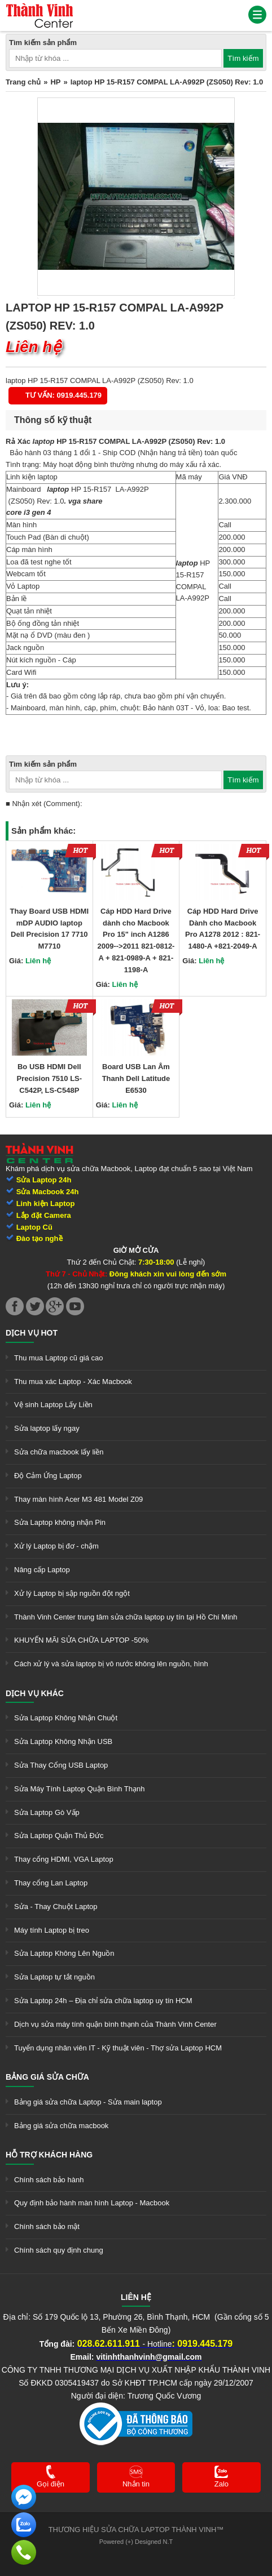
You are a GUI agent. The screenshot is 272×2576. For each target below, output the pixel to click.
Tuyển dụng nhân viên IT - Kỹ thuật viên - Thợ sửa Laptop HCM (118, 2048)
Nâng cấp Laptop (42, 1569)
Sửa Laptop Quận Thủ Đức (59, 1835)
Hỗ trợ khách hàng (49, 2154)
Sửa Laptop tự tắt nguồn (54, 1977)
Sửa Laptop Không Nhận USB (63, 1741)
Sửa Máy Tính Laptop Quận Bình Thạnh (79, 1789)
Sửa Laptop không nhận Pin (60, 1522)
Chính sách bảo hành (49, 2179)
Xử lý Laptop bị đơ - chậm (56, 1546)
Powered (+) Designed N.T (136, 2541)
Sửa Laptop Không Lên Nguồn (64, 1953)
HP (55, 82)
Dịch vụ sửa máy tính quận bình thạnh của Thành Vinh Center (115, 2024)
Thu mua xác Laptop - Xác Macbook (73, 1381)
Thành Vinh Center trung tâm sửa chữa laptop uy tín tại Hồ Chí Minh (126, 1617)
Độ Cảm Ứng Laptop (48, 1475)
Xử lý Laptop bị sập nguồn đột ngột (72, 1593)
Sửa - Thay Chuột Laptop (56, 1906)
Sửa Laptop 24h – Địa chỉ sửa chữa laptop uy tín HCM (103, 2000)
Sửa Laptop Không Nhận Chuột (65, 1718)
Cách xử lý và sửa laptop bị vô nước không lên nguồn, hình (111, 1664)
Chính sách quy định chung (58, 2250)
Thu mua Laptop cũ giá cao (58, 1358)
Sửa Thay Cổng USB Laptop (61, 1765)
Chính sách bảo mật (47, 2226)
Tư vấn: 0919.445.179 (63, 395)
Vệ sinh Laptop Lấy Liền (53, 1404)
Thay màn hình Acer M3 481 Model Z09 (78, 1499)
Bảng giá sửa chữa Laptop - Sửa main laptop (88, 2102)
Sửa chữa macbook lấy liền (58, 1452)
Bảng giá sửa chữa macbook (61, 2125)
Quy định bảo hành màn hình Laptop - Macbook (91, 2203)
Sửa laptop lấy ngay (47, 1428)
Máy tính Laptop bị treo (51, 1930)
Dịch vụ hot (32, 1332)
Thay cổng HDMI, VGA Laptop (63, 1859)
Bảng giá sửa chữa (47, 2076)
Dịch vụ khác (35, 1693)
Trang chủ (23, 82)
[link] (39, 8)
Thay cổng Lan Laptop (50, 1883)
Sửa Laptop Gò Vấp (47, 1812)
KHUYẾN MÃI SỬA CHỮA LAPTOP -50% (81, 1640)
